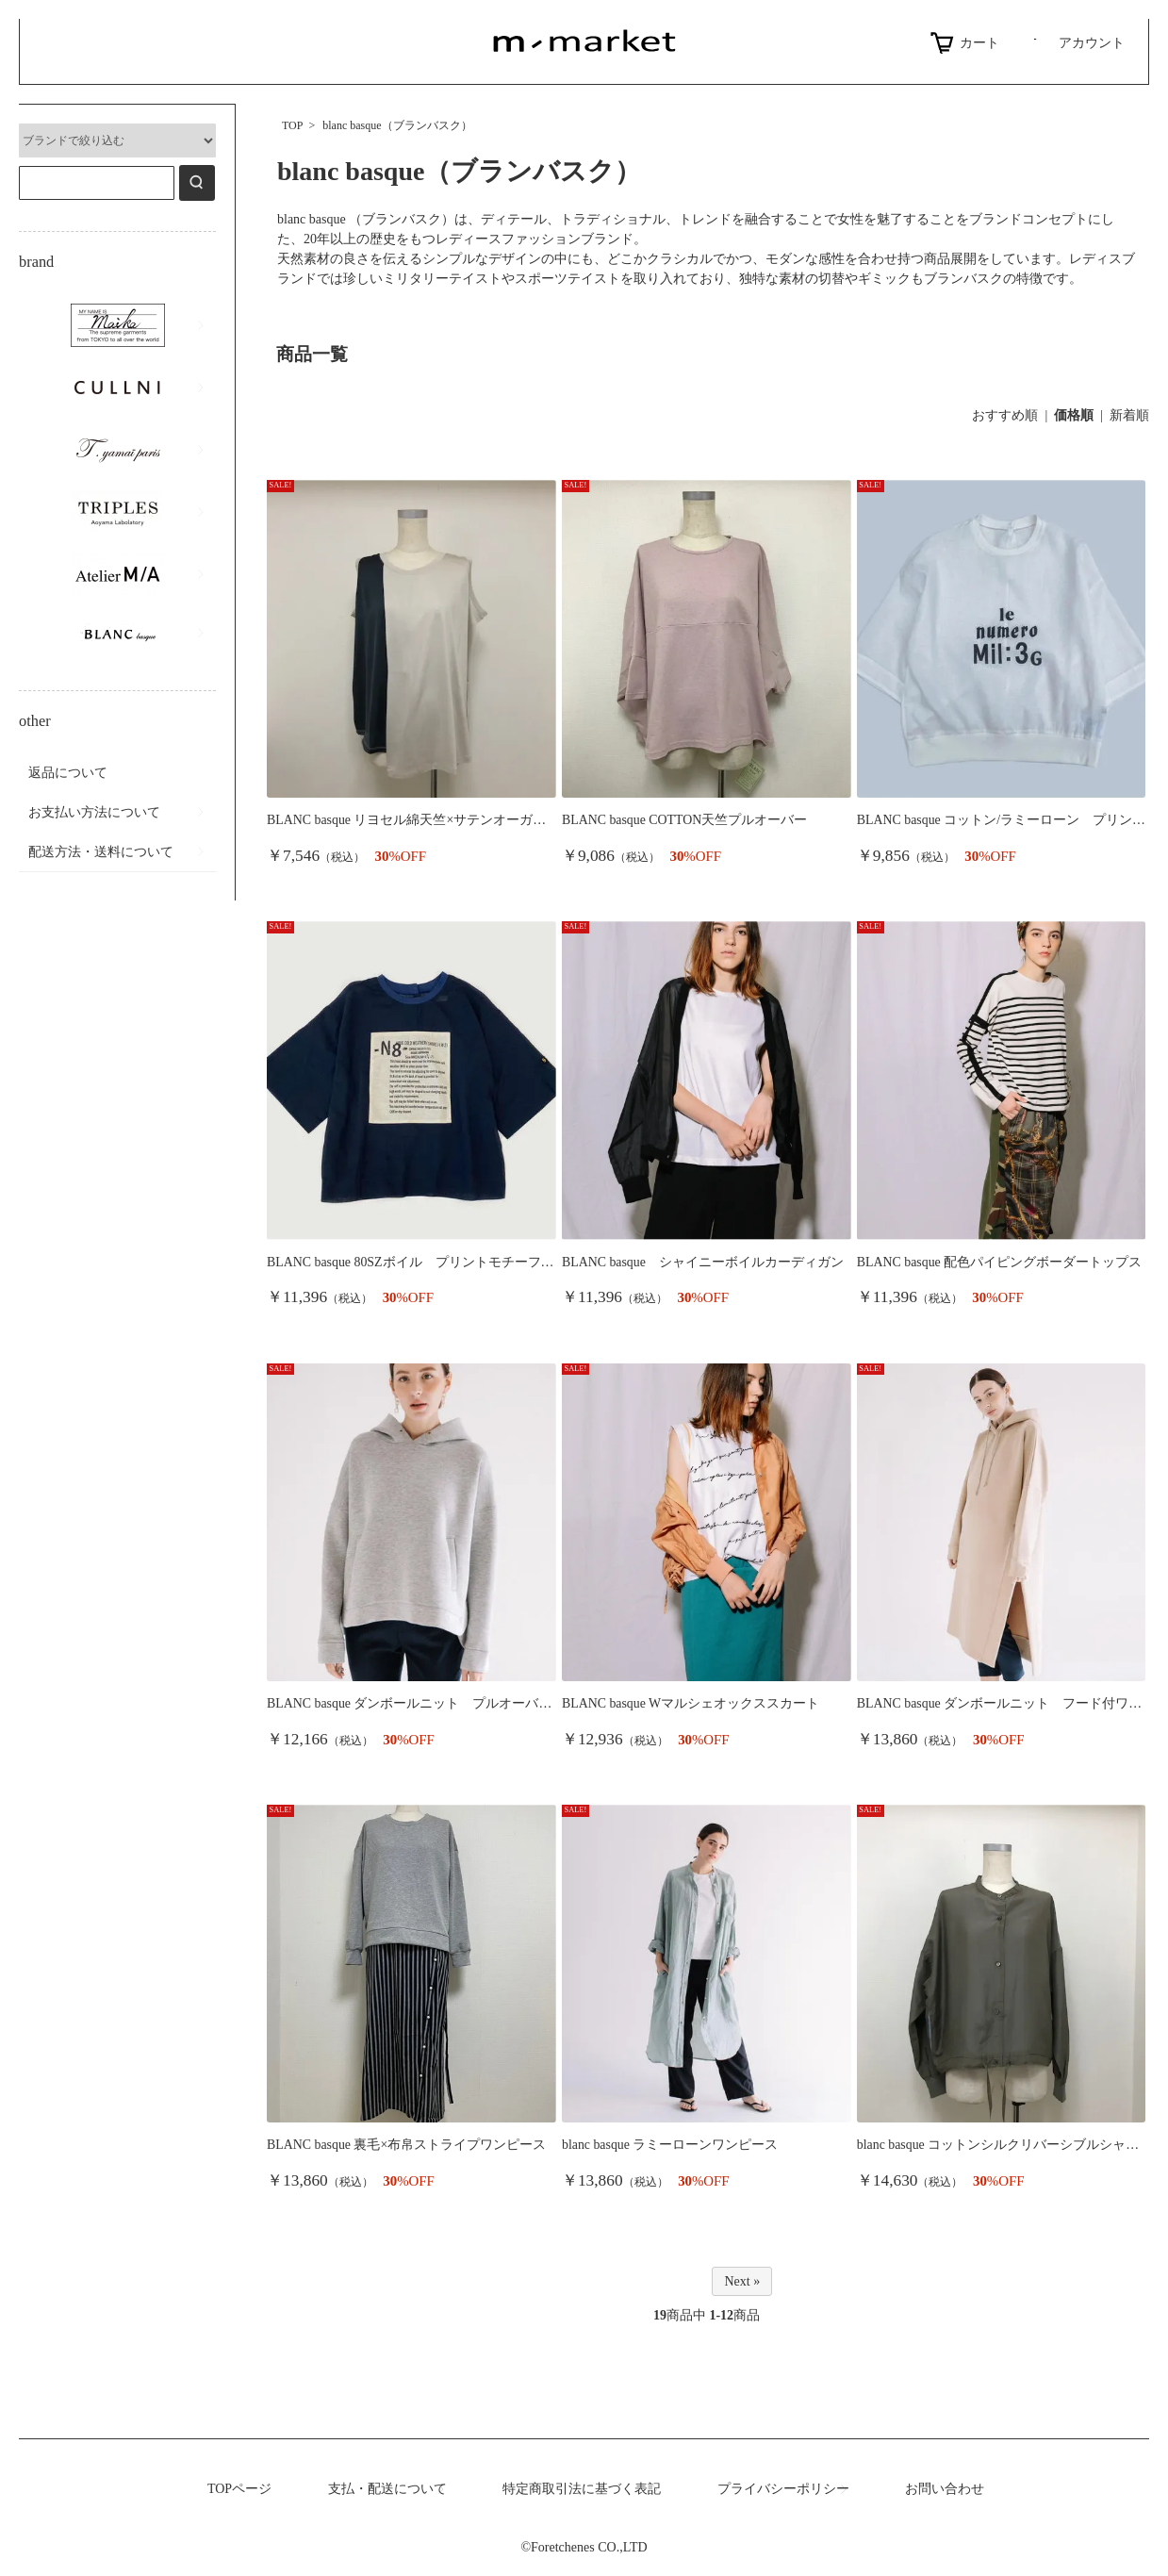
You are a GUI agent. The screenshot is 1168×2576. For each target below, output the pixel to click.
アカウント (1076, 42)
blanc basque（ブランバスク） (396, 125)
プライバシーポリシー (783, 2489)
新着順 (1129, 415)
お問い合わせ (944, 2489)
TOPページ (239, 2489)
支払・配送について (387, 2489)
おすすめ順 (1005, 415)
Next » (742, 2281)
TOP (292, 125)
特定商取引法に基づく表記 (581, 2489)
